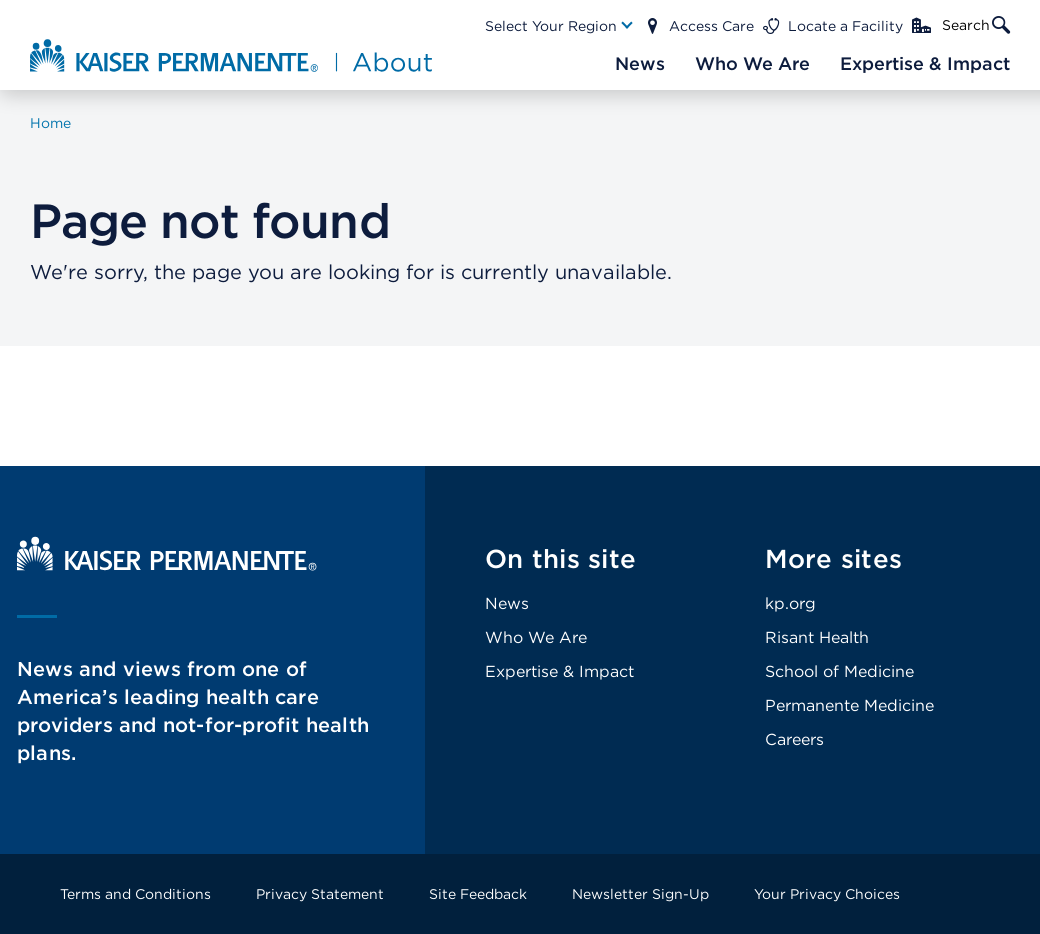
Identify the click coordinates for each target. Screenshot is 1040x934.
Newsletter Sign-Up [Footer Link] (640, 894)
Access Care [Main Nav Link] (711, 26)
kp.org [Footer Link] (790, 603)
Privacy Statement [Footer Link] (320, 894)
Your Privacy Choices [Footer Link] (827, 894)
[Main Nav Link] (560, 26)
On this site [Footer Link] (560, 558)
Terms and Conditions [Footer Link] (135, 894)
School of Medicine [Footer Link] (839, 671)
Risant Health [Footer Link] (817, 637)
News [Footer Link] (507, 603)
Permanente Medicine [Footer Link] (849, 705)
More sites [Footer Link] (834, 558)
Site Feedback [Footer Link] (478, 894)
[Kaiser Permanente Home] (167, 565)
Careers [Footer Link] (794, 739)
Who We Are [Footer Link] (536, 637)
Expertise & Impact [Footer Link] (559, 671)
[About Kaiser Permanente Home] (226, 55)
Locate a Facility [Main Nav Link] (845, 26)
